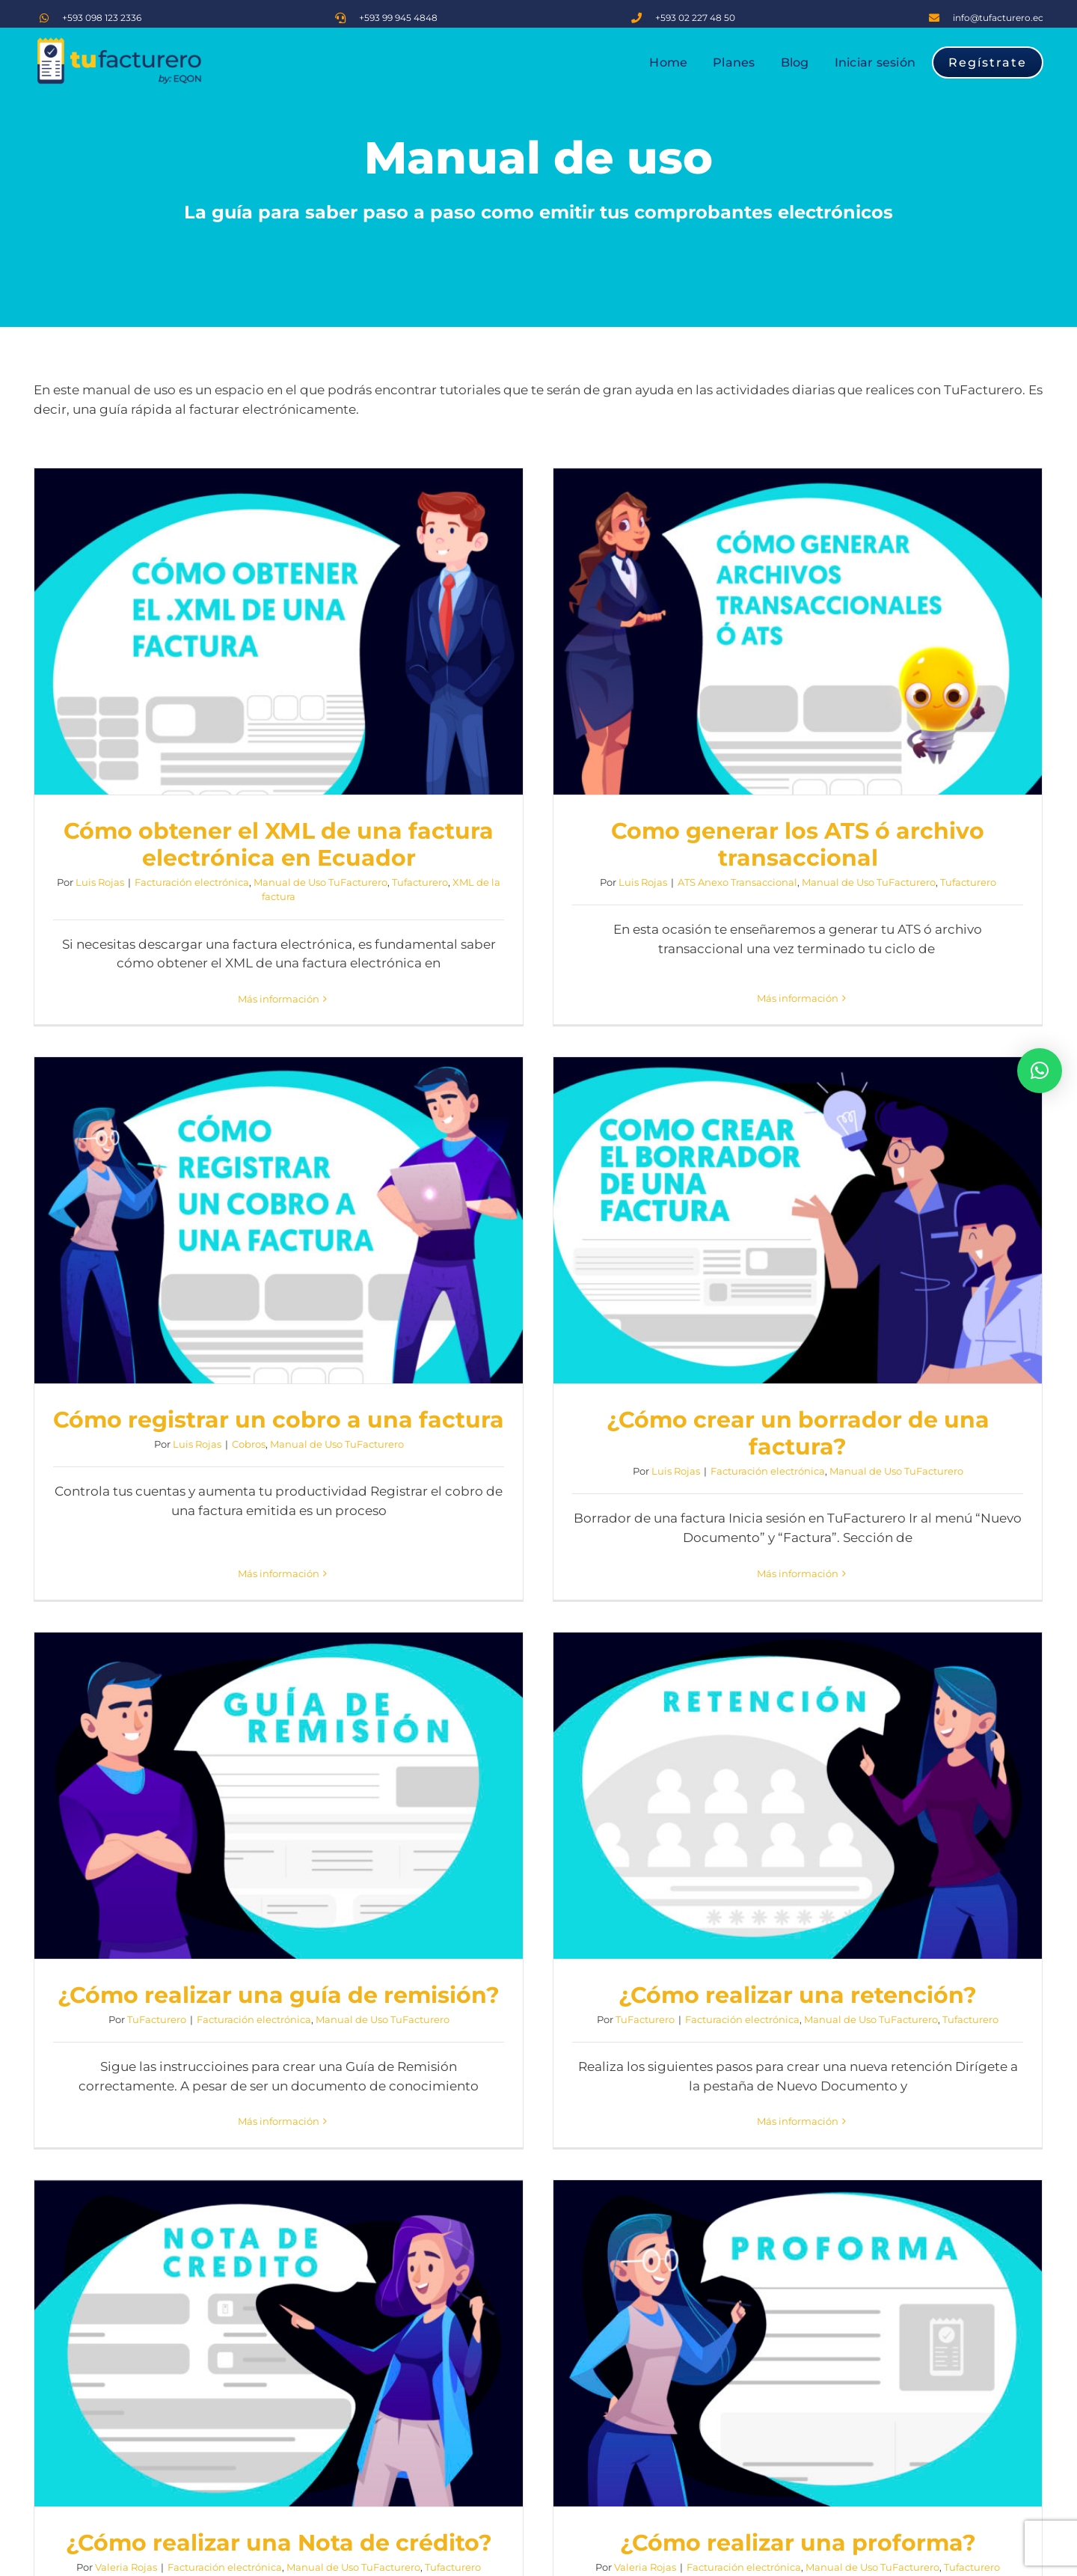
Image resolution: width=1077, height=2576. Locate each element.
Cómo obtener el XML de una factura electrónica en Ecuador (279, 844)
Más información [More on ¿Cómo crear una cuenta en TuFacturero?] (278, 2548)
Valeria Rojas (126, 1914)
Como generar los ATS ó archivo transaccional (624, 844)
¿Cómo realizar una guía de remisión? (625, 1369)
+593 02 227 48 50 (695, 17)
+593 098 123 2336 (101, 17)
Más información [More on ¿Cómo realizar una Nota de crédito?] (278, 2016)
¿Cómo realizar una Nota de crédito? (279, 1889)
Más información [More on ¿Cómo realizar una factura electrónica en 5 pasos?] (971, 2043)
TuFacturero (503, 1394)
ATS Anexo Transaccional (565, 882)
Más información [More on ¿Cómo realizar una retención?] (971, 1496)
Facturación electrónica (192, 882)
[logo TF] (120, 41)
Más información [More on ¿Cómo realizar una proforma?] (625, 2016)
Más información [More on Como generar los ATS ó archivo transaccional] (625, 984)
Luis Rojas (100, 882)
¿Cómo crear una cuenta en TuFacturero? (279, 2408)
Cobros (941, 855)
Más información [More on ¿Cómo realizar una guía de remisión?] (625, 1496)
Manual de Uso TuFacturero (320, 882)
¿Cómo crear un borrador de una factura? (279, 1383)
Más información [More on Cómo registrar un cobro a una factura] (971, 957)
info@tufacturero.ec (998, 17)
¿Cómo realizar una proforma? (625, 1889)
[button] (1039, 1070)
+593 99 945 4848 (398, 17)
